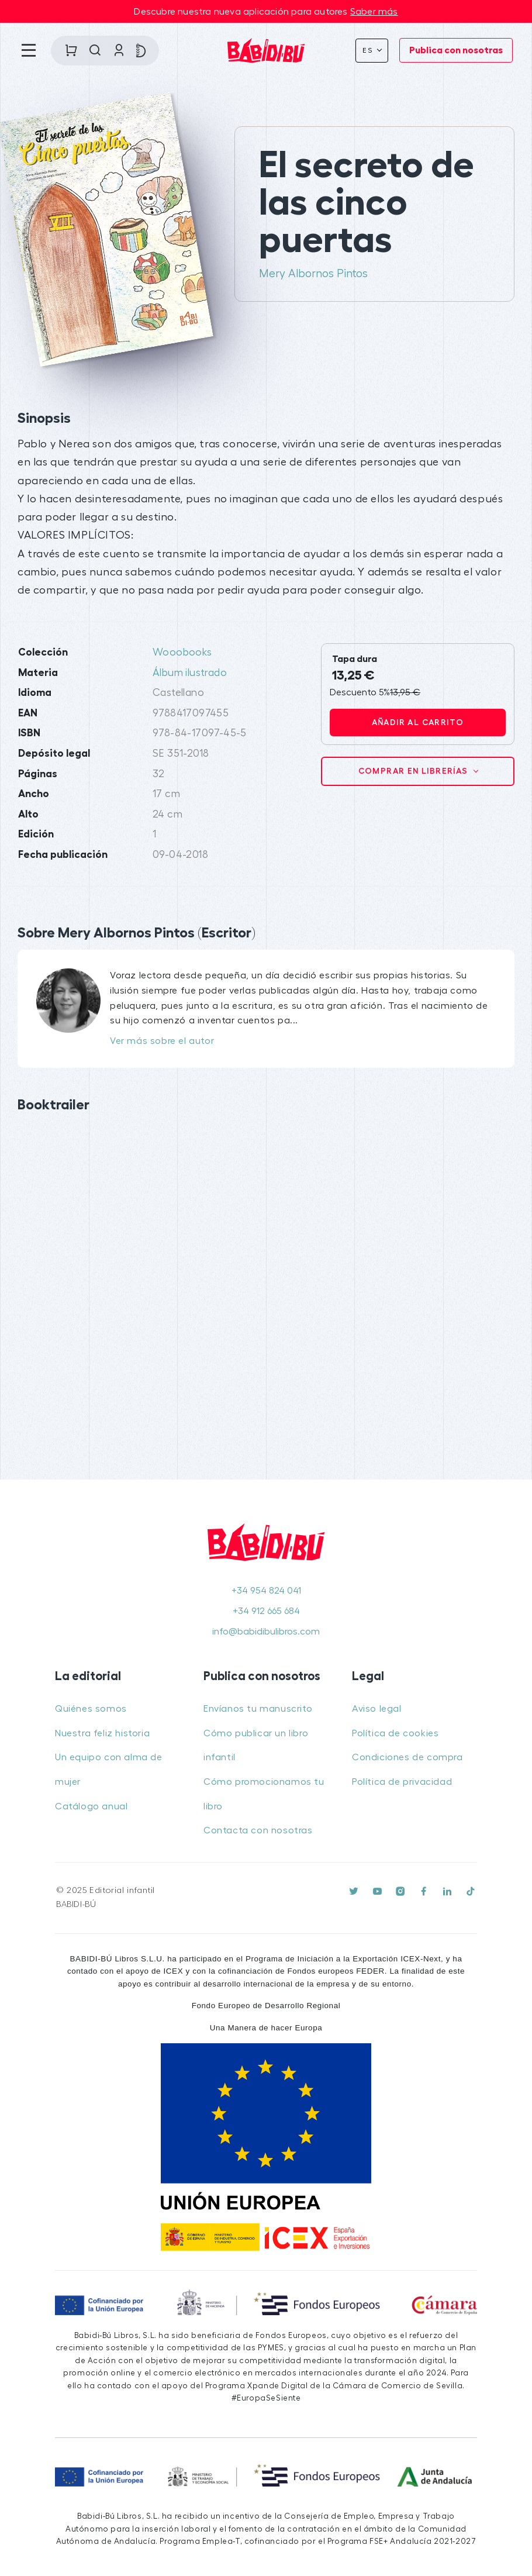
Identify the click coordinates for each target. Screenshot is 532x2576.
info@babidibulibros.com (266, 1631)
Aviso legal (377, 1708)
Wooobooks (182, 652)
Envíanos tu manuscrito (257, 1708)
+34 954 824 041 (266, 1590)
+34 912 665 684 (266, 1611)
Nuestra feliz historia (102, 1733)
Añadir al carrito (418, 722)
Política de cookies (395, 1733)
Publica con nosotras (456, 50)
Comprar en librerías (414, 771)
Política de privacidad (402, 1782)
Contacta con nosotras (258, 1830)
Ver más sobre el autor (162, 1041)
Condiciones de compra (407, 1757)
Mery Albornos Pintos (313, 274)
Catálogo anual (91, 1806)
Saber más (374, 11)
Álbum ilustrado (190, 673)
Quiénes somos (91, 1708)
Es (368, 50)
